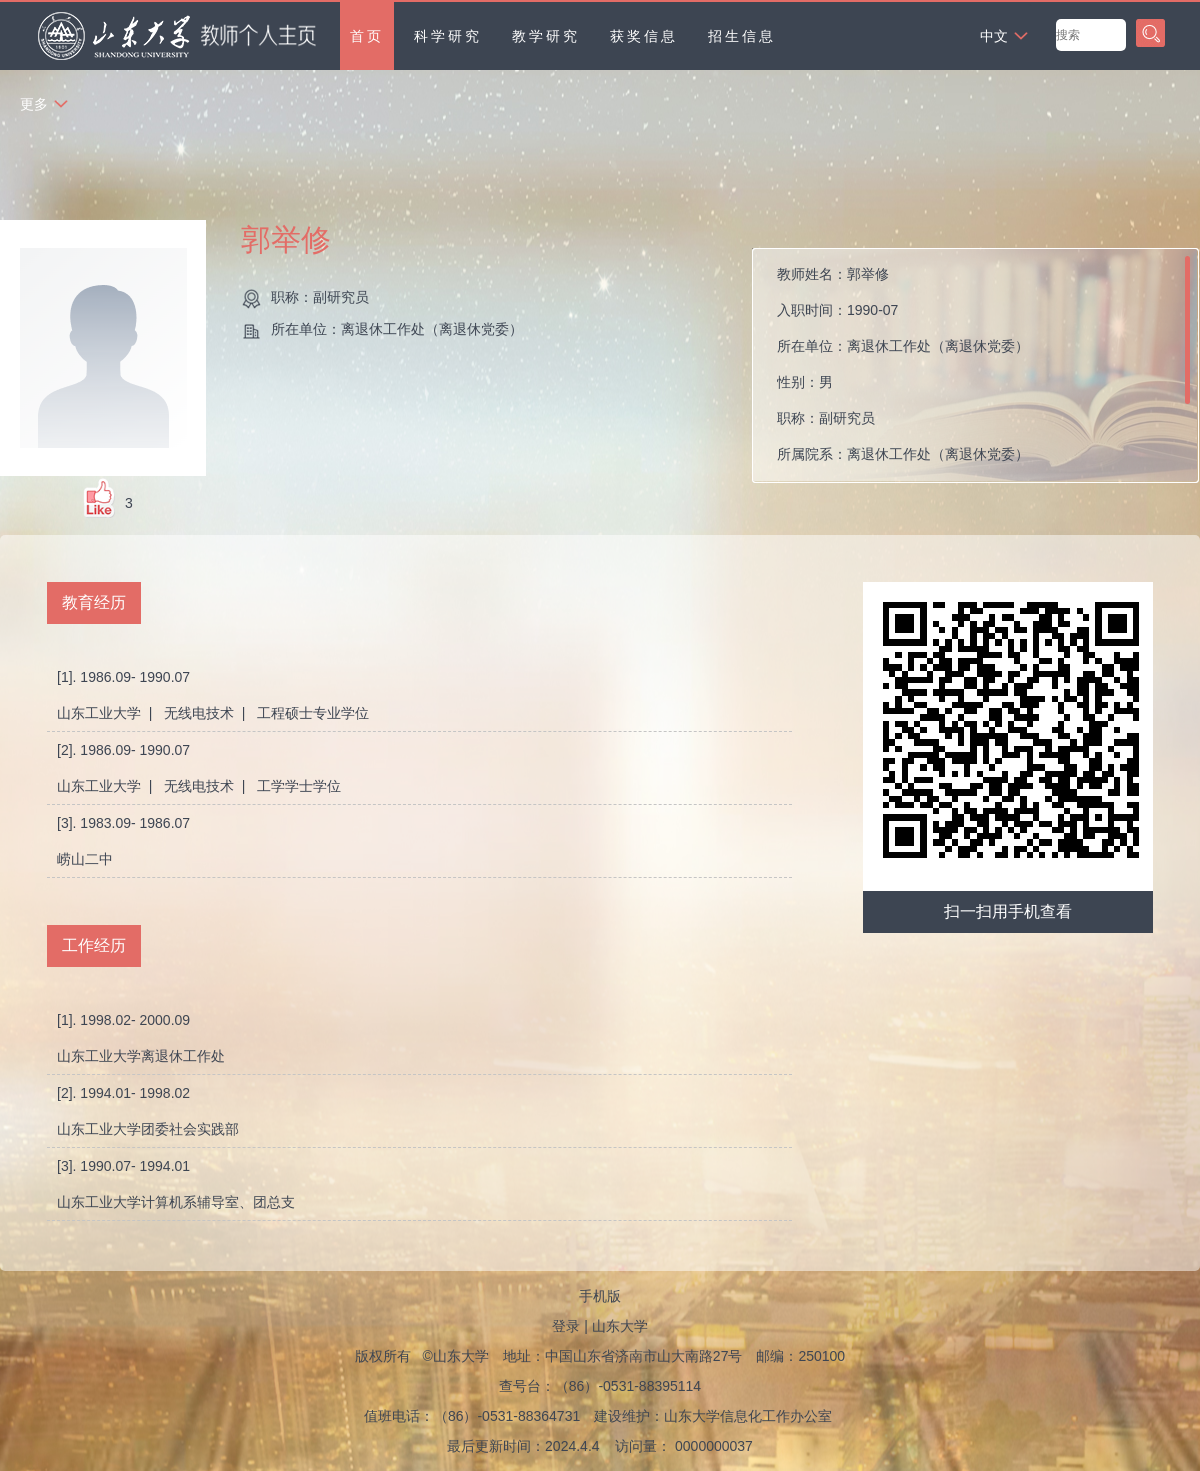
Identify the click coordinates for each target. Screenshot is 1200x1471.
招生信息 (742, 36)
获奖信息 (644, 36)
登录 (566, 1326)
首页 (367, 36)
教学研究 (546, 36)
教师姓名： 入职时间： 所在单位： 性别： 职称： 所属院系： (903, 364)
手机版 (600, 1296)
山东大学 (620, 1326)
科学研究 (448, 36)
